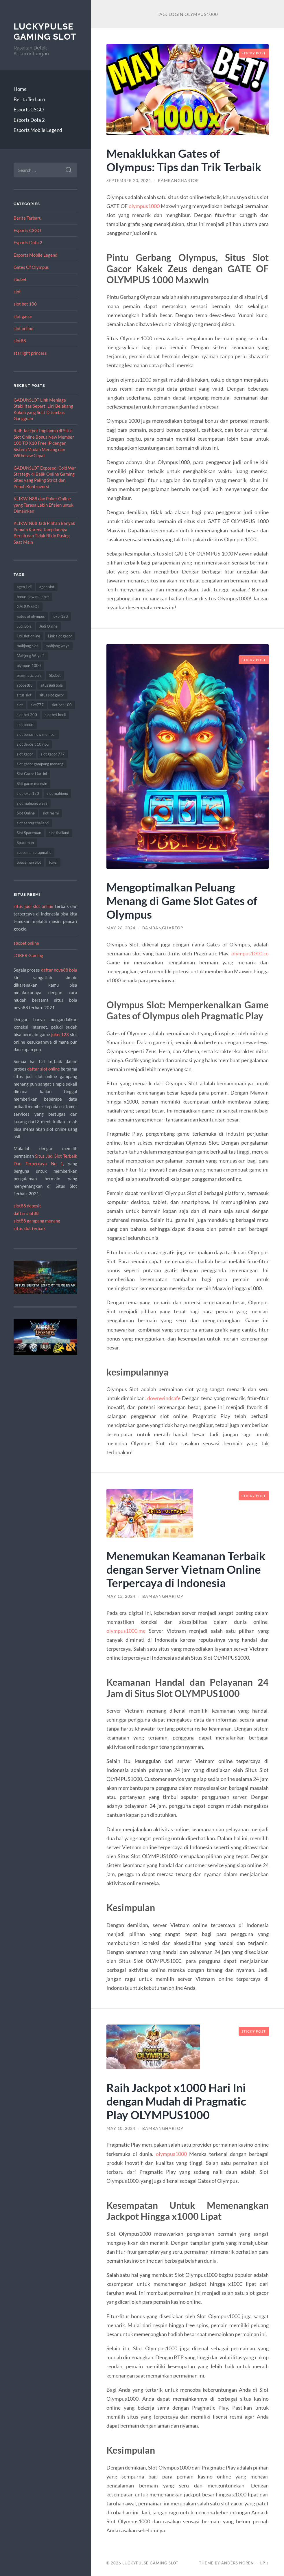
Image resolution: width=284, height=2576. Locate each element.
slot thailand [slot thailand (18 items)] (59, 832)
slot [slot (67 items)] (20, 705)
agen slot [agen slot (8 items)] (46, 586)
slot (17, 291)
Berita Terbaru (29, 99)
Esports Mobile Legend (38, 130)
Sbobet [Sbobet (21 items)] (55, 675)
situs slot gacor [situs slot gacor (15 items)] (51, 695)
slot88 (20, 340)
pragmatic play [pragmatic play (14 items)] (29, 675)
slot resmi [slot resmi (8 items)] (51, 813)
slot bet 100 (25, 303)
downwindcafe (163, 1398)
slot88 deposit (27, 1205)
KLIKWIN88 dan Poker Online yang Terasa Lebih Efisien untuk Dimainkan (43, 505)
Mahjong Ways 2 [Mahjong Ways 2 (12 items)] (31, 655)
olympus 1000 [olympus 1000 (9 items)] (29, 665)
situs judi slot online (33, 906)
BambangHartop (178, 180)
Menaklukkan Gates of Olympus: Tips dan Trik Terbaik (183, 160)
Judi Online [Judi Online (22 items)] (48, 626)
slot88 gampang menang (37, 1220)
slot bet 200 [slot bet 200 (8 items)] (27, 714)
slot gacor (23, 316)
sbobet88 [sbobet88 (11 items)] (25, 685)
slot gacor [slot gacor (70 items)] (25, 754)
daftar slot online (43, 1068)
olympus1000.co (250, 953)
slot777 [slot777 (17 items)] (37, 705)
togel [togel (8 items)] (53, 862)
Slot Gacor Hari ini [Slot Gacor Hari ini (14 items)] (32, 773)
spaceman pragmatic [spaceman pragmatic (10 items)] (34, 852)
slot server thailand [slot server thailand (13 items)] (33, 823)
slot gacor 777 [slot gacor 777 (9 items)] (53, 754)
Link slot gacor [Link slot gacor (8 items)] (60, 636)
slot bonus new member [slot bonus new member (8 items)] (36, 734)
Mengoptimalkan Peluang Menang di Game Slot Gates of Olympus (181, 900)
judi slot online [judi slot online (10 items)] (28, 636)
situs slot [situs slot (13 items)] (24, 695)
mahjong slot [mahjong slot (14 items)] (27, 645)
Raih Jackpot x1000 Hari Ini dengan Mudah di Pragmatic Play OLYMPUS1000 (176, 2101)
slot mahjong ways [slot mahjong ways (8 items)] (32, 803)
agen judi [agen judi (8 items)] (24, 586)
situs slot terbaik (30, 1228)
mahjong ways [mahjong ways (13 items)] (57, 645)
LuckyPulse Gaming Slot (45, 31)
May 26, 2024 (120, 928)
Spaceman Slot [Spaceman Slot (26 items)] (29, 862)
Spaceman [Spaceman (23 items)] (25, 842)
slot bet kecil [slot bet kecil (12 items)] (55, 714)
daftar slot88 (26, 1213)
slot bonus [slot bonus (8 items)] (25, 724)
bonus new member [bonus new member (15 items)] (33, 596)
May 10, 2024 (120, 2128)
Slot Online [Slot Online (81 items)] (26, 813)
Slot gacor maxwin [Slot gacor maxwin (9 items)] (32, 783)
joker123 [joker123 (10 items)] (60, 616)
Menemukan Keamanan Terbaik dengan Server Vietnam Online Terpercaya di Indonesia (185, 1569)
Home (20, 89)
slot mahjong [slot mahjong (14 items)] (57, 793)
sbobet (20, 279)
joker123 (60, 1034)
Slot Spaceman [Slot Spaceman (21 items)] (29, 832)
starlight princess (30, 353)
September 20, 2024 (128, 180)
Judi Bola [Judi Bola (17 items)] (24, 626)
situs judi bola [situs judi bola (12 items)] (51, 685)
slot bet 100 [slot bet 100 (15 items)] (61, 705)
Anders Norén (237, 2563)
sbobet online (26, 943)
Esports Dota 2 (29, 120)
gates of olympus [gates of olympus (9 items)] (31, 616)
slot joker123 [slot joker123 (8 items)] (28, 793)
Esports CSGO (29, 109)
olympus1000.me (125, 1631)
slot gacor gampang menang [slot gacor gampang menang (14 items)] (40, 764)
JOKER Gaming (28, 955)
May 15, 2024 (120, 1596)
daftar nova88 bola (59, 969)
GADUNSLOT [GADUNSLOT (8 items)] (28, 606)
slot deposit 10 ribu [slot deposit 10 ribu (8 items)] (33, 744)
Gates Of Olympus (31, 267)
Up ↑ (264, 2563)
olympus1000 (144, 206)
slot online (23, 328)
